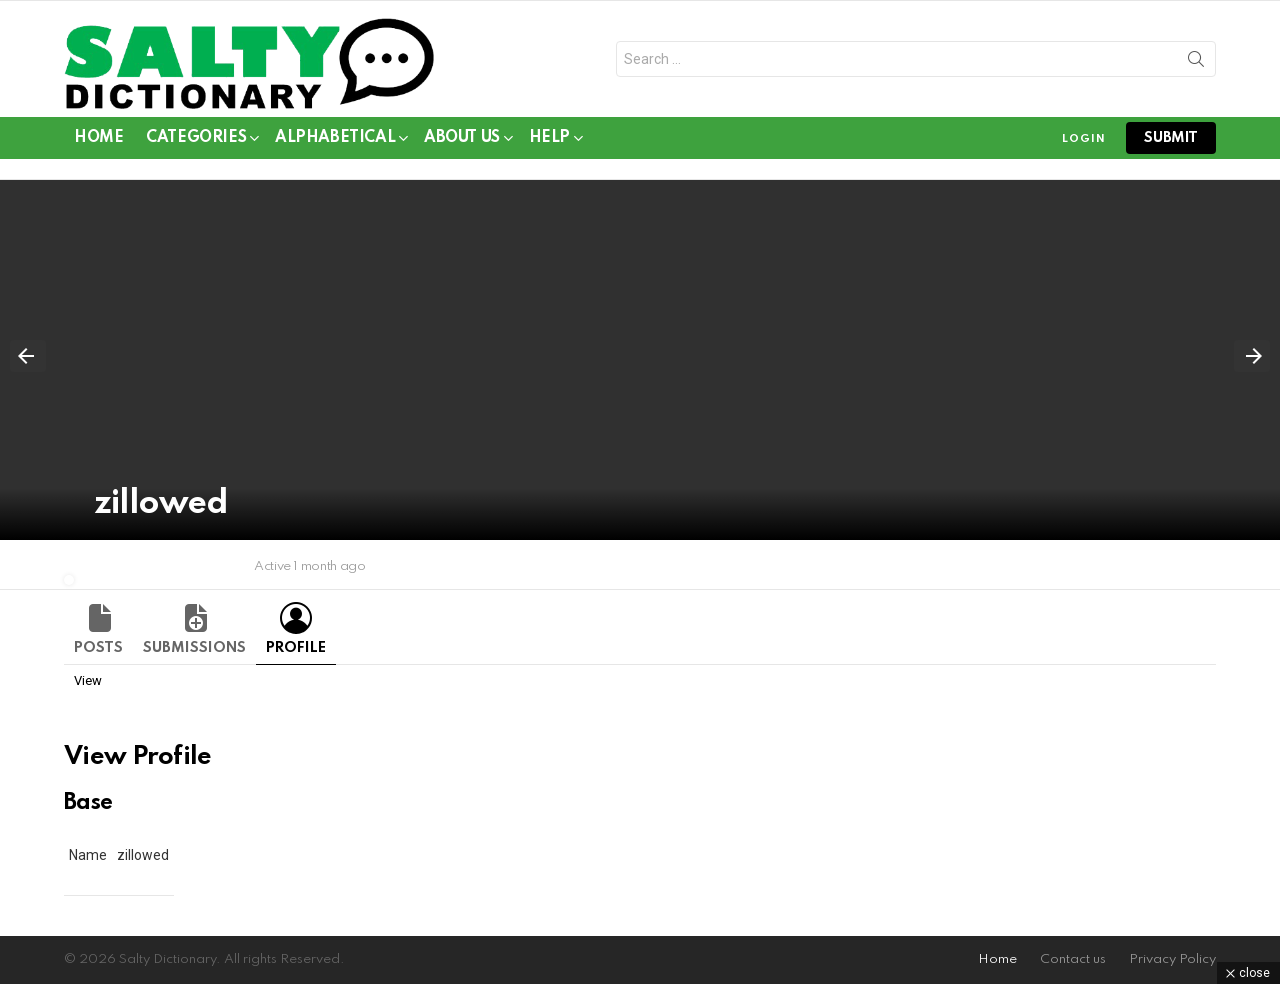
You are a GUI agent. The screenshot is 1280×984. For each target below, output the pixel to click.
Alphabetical (335, 141)
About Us (462, 141)
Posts (98, 648)
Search (1196, 63)
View (88, 680)
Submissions (194, 648)
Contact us (1073, 959)
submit (1171, 138)
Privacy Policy (1172, 959)
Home (98, 138)
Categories (196, 141)
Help (549, 141)
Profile (296, 648)
